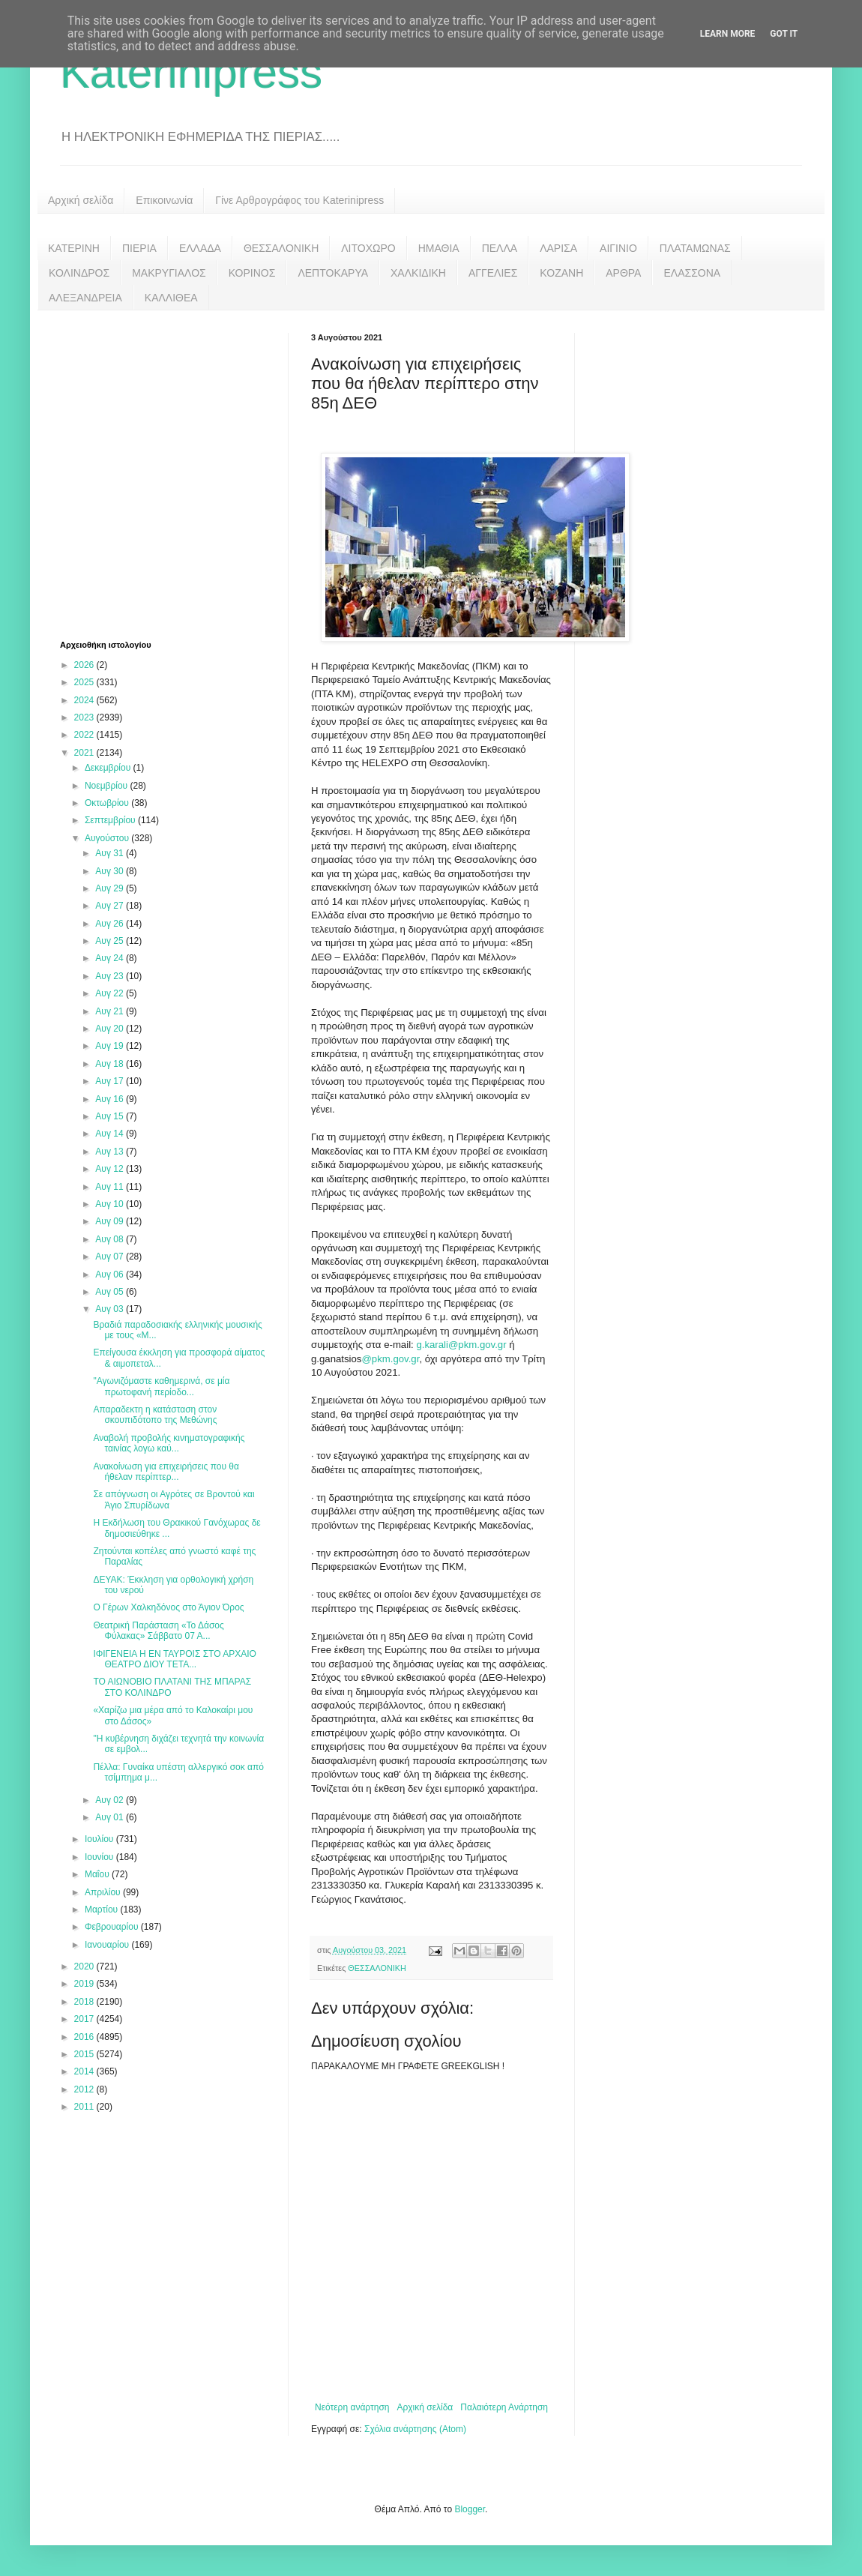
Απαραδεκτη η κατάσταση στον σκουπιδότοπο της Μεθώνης (155, 1414)
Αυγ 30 (110, 871)
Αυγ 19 (110, 1046)
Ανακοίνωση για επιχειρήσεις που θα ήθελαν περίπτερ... (166, 1471)
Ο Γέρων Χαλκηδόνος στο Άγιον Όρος (168, 1607)
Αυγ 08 (110, 1239)
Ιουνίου (100, 1857)
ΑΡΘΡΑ (623, 273)
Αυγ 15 (110, 1116)
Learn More (728, 33)
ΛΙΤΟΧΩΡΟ (368, 248)
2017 (85, 2019)
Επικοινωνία (164, 200)
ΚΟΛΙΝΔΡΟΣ (79, 273)
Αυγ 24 (110, 958)
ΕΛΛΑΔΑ (200, 248)
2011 (85, 2106)
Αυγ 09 (110, 1221)
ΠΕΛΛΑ (500, 248)
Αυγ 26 (110, 923)
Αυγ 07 (110, 1256)
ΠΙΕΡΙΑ (139, 248)
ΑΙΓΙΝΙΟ (618, 248)
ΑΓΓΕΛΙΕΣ (492, 273)
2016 (85, 2037)
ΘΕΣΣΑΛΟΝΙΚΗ (281, 248)
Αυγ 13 (110, 1151)
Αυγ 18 (110, 1064)
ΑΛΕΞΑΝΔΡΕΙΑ (85, 298)
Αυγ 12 (110, 1169)
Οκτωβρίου (108, 803)
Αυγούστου (108, 838)
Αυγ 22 (110, 993)
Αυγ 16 (110, 1099)
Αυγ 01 (110, 1817)
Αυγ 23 (110, 976)
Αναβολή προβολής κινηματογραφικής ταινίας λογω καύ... (168, 1443)
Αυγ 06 (110, 1274)
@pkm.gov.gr (477, 1344)
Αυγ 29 (110, 888)
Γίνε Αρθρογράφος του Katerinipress (299, 200)
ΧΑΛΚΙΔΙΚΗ (418, 273)
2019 (85, 1983)
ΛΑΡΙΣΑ (558, 248)
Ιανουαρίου (108, 1944)
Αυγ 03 (110, 1309)
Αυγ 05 (110, 1292)
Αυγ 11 (110, 1187)
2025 (85, 682)
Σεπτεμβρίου (111, 820)
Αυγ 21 (110, 1011)
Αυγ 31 (110, 853)
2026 (85, 665)
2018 (85, 2001)
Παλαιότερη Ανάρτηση (504, 2407)
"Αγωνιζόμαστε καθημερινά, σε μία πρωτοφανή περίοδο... (161, 1386)
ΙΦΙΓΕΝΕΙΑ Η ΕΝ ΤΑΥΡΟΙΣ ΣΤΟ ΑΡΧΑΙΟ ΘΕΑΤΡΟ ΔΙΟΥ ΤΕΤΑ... (174, 1659)
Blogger (469, 2509)
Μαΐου (98, 1874)
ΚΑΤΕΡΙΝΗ (74, 248)
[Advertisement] (140, 473)
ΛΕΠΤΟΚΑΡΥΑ (333, 273)
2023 (85, 717)
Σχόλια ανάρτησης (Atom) (415, 2429)
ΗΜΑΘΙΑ (438, 248)
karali (436, 1344)
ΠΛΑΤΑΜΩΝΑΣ (695, 248)
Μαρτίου (103, 1909)
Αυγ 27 (110, 905)
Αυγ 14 (110, 1133)
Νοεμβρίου (107, 785)
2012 (85, 2089)
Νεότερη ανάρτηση (352, 2407)
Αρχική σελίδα (80, 200)
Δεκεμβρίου (109, 767)
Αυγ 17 (110, 1081)
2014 (85, 2071)
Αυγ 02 (110, 1800)
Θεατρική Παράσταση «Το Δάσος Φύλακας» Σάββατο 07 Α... (158, 1630)
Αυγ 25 (110, 941)
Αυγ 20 (110, 1028)
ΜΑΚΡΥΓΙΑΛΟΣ (169, 273)
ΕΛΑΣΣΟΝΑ (691, 273)
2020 (85, 1966)
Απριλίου (104, 1892)
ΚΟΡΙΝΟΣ (252, 273)
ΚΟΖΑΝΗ (561, 273)
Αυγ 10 (110, 1204)
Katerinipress (191, 72)
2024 (85, 700)
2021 (85, 752)
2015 (85, 2054)
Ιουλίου (100, 1839)
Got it (784, 33)
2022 (85, 734)
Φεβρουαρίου (113, 1927)
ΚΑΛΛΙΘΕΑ (171, 298)
